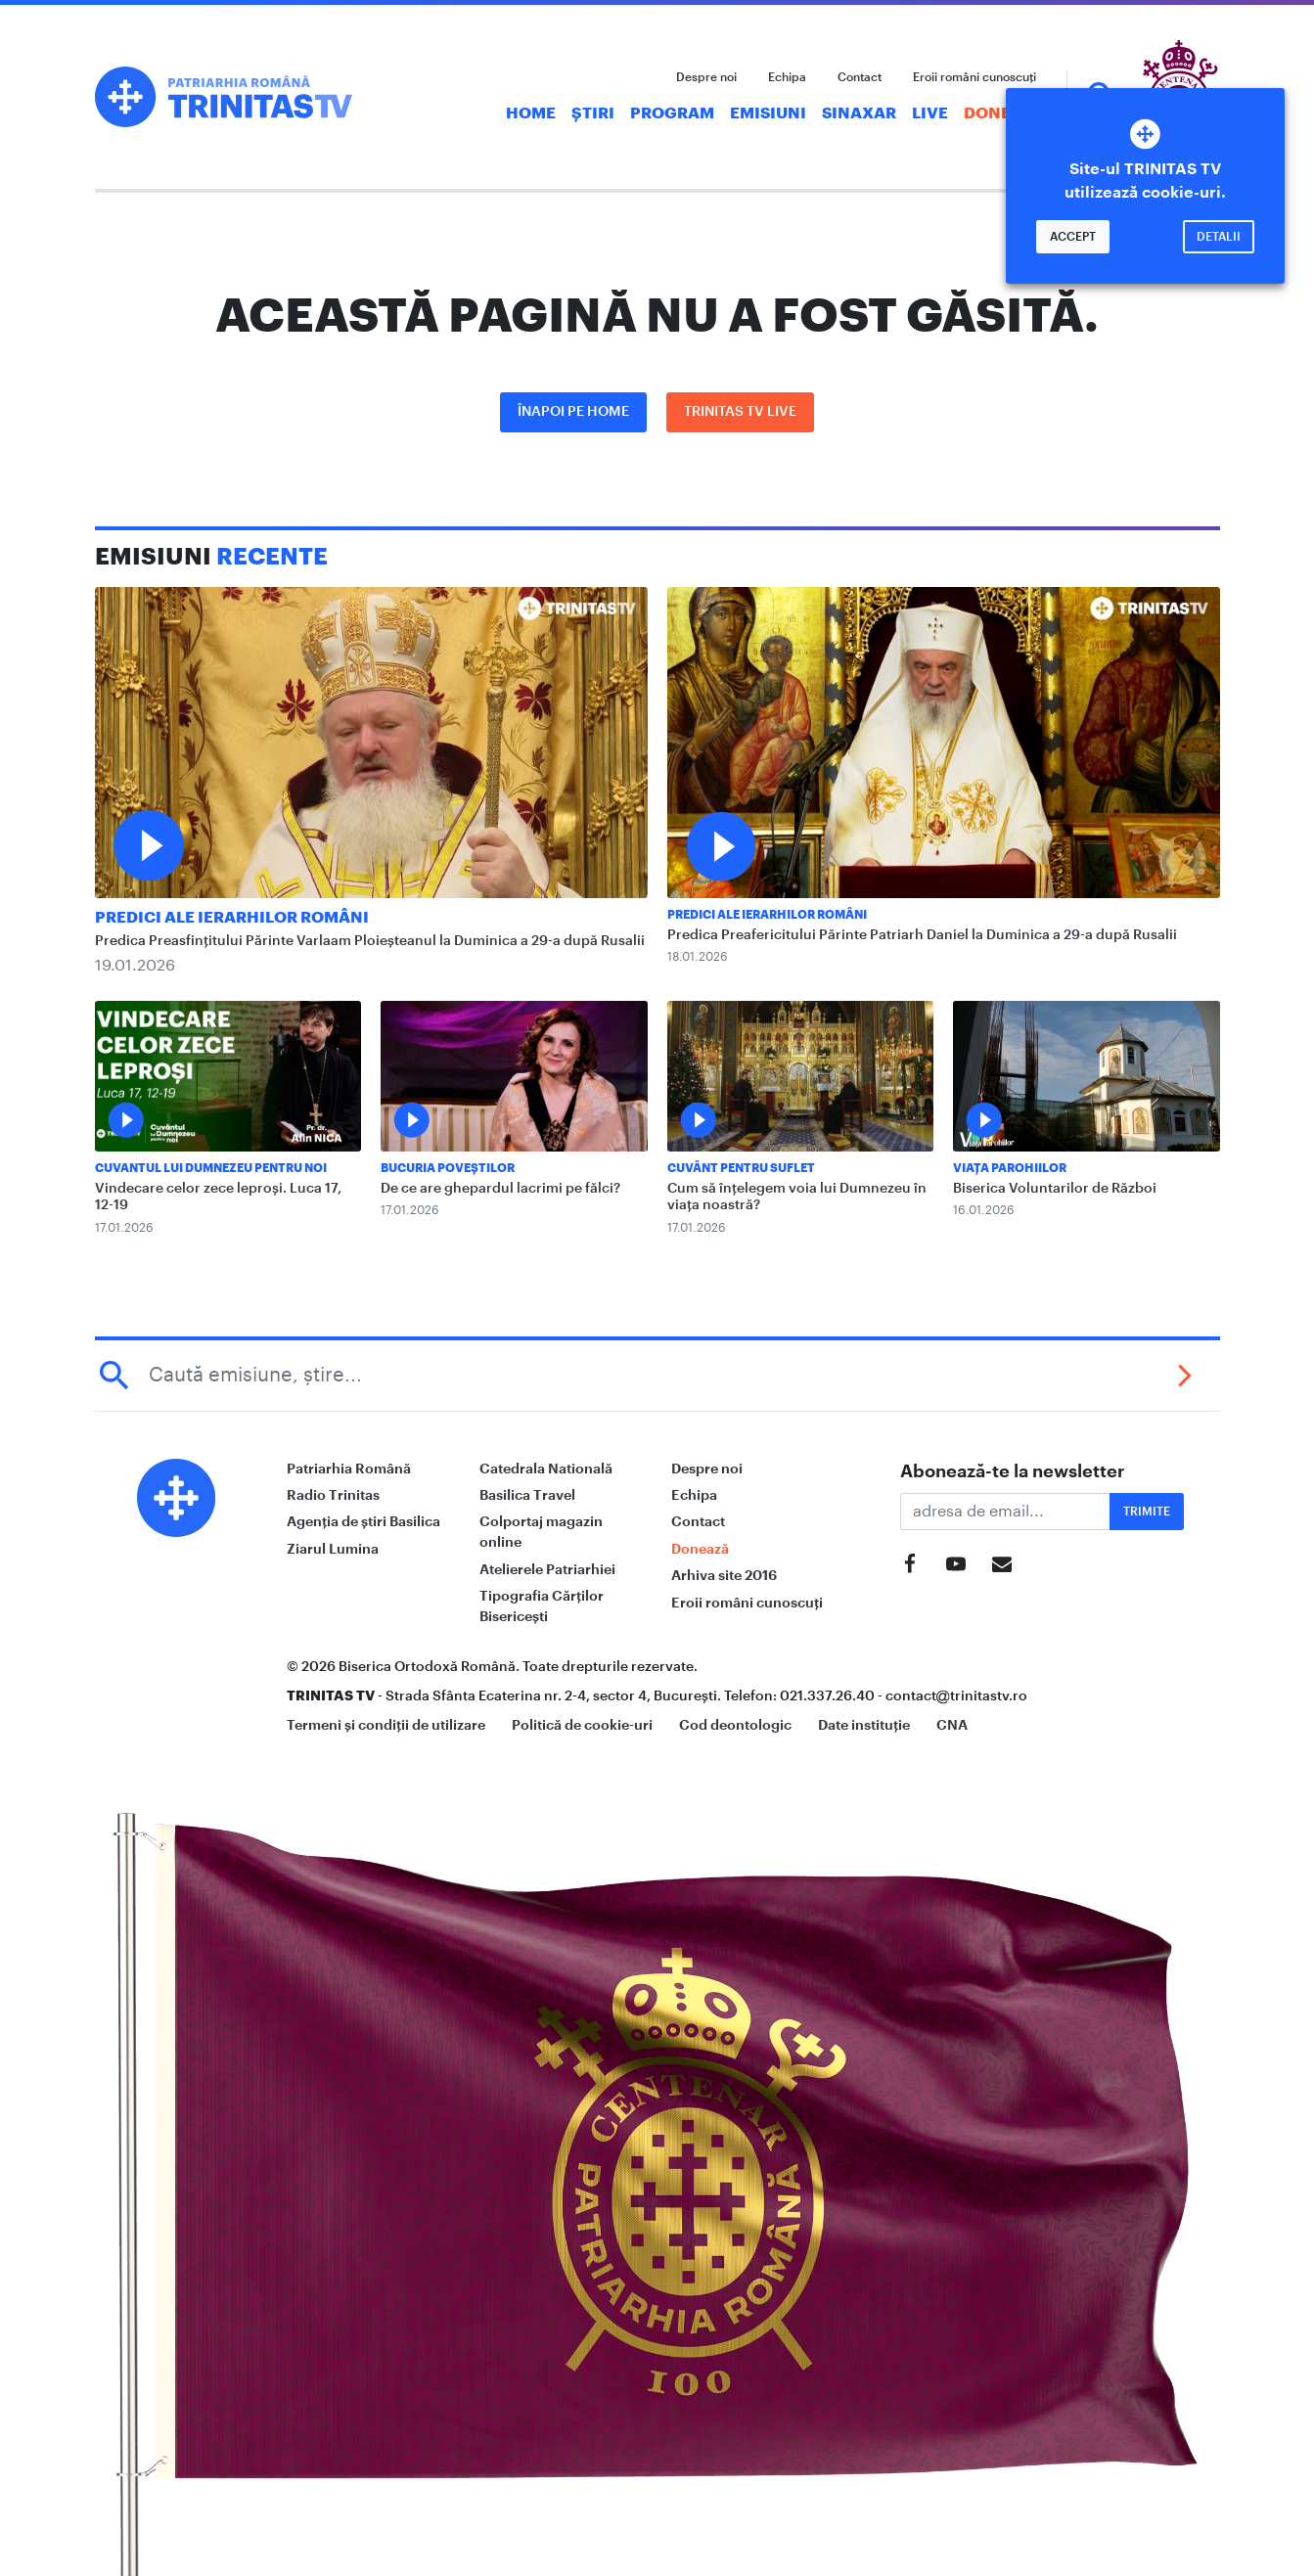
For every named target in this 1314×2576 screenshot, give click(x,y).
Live (930, 113)
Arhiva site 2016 (724, 1575)
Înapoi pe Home (573, 412)
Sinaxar (859, 113)
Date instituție (864, 1725)
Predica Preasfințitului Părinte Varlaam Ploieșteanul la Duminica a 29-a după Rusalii (370, 941)
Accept (1073, 237)
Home (531, 113)
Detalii (1219, 237)
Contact (860, 77)
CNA (952, 1725)
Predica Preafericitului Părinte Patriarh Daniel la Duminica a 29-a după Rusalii (922, 935)
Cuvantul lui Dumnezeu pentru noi (211, 1168)
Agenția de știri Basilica (363, 1521)
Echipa (787, 77)
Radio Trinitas (333, 1495)
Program (672, 113)
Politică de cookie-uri (582, 1725)
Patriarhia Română (349, 1468)
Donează (1004, 113)
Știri (592, 113)
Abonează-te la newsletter (1012, 1471)
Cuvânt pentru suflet (741, 1168)
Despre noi (706, 77)
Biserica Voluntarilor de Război (1054, 1189)
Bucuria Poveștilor (448, 1168)
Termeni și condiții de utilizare (386, 1725)
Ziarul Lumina (333, 1549)
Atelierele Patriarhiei (547, 1569)
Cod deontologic (735, 1725)
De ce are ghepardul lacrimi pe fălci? (500, 1189)
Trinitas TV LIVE (740, 412)
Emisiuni (768, 113)
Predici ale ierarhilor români (232, 918)
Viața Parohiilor (1009, 1168)
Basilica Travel (527, 1495)
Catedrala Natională (545, 1468)
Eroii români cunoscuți (974, 77)
